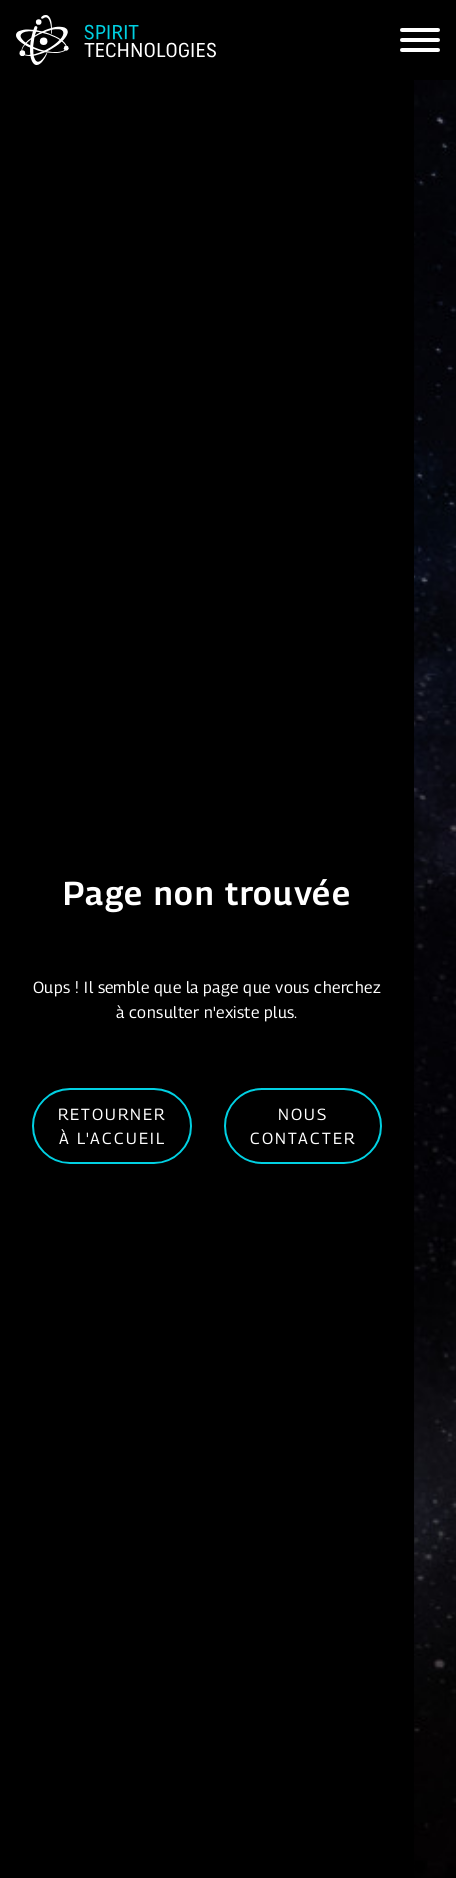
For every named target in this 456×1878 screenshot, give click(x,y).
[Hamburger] (420, 40)
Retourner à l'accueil (112, 1126)
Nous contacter (303, 1126)
